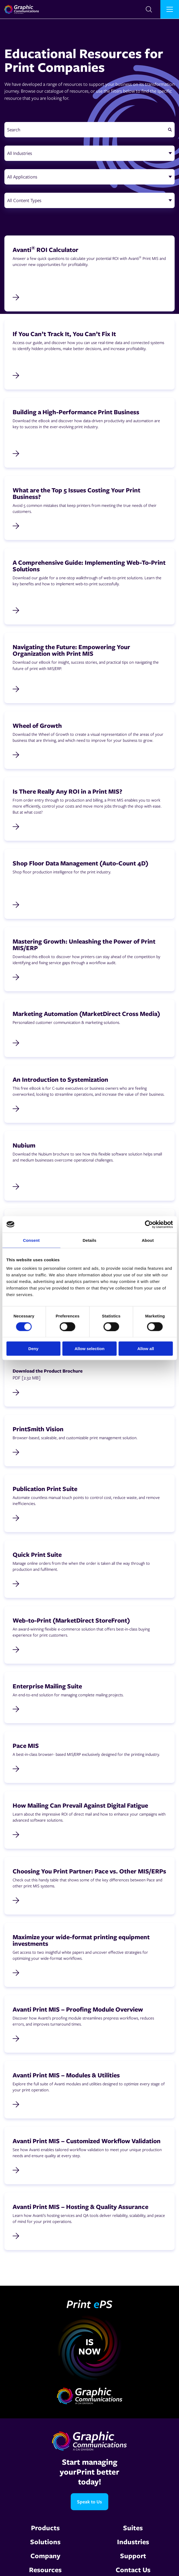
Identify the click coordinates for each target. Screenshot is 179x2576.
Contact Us (133, 2569)
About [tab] (148, 1240)
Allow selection (89, 1348)
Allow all (145, 1348)
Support (133, 2555)
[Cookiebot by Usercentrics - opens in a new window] (149, 1224)
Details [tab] (89, 1240)
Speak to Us (89, 2501)
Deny (33, 1348)
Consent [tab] (31, 1240)
